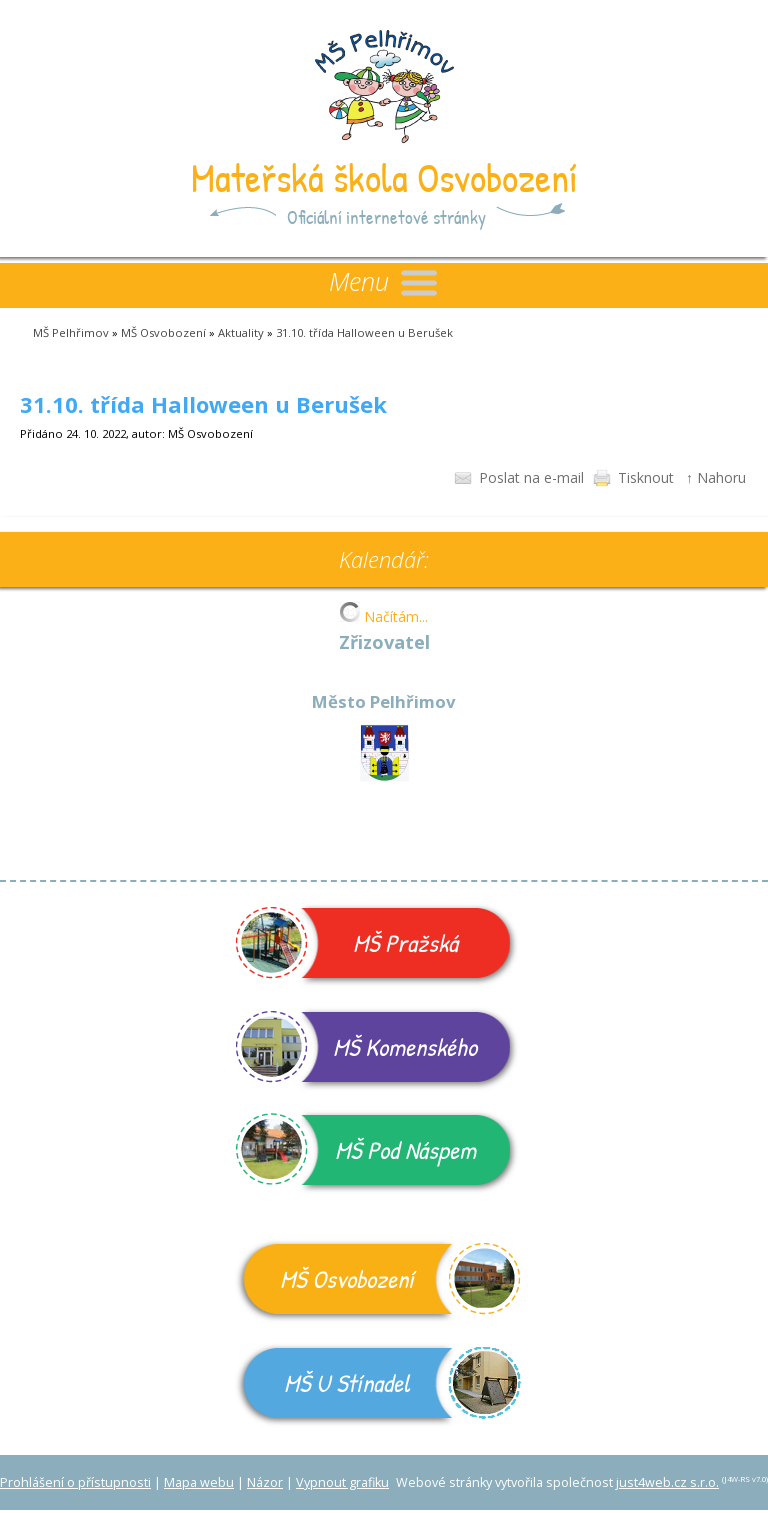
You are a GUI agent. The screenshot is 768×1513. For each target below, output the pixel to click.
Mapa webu (199, 1482)
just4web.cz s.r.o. (667, 1482)
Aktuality (241, 332)
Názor (265, 1482)
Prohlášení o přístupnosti (75, 1482)
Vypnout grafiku (342, 1482)
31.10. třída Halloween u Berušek (364, 332)
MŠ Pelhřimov (71, 332)
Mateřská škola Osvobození (384, 177)
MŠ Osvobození (163, 332)
